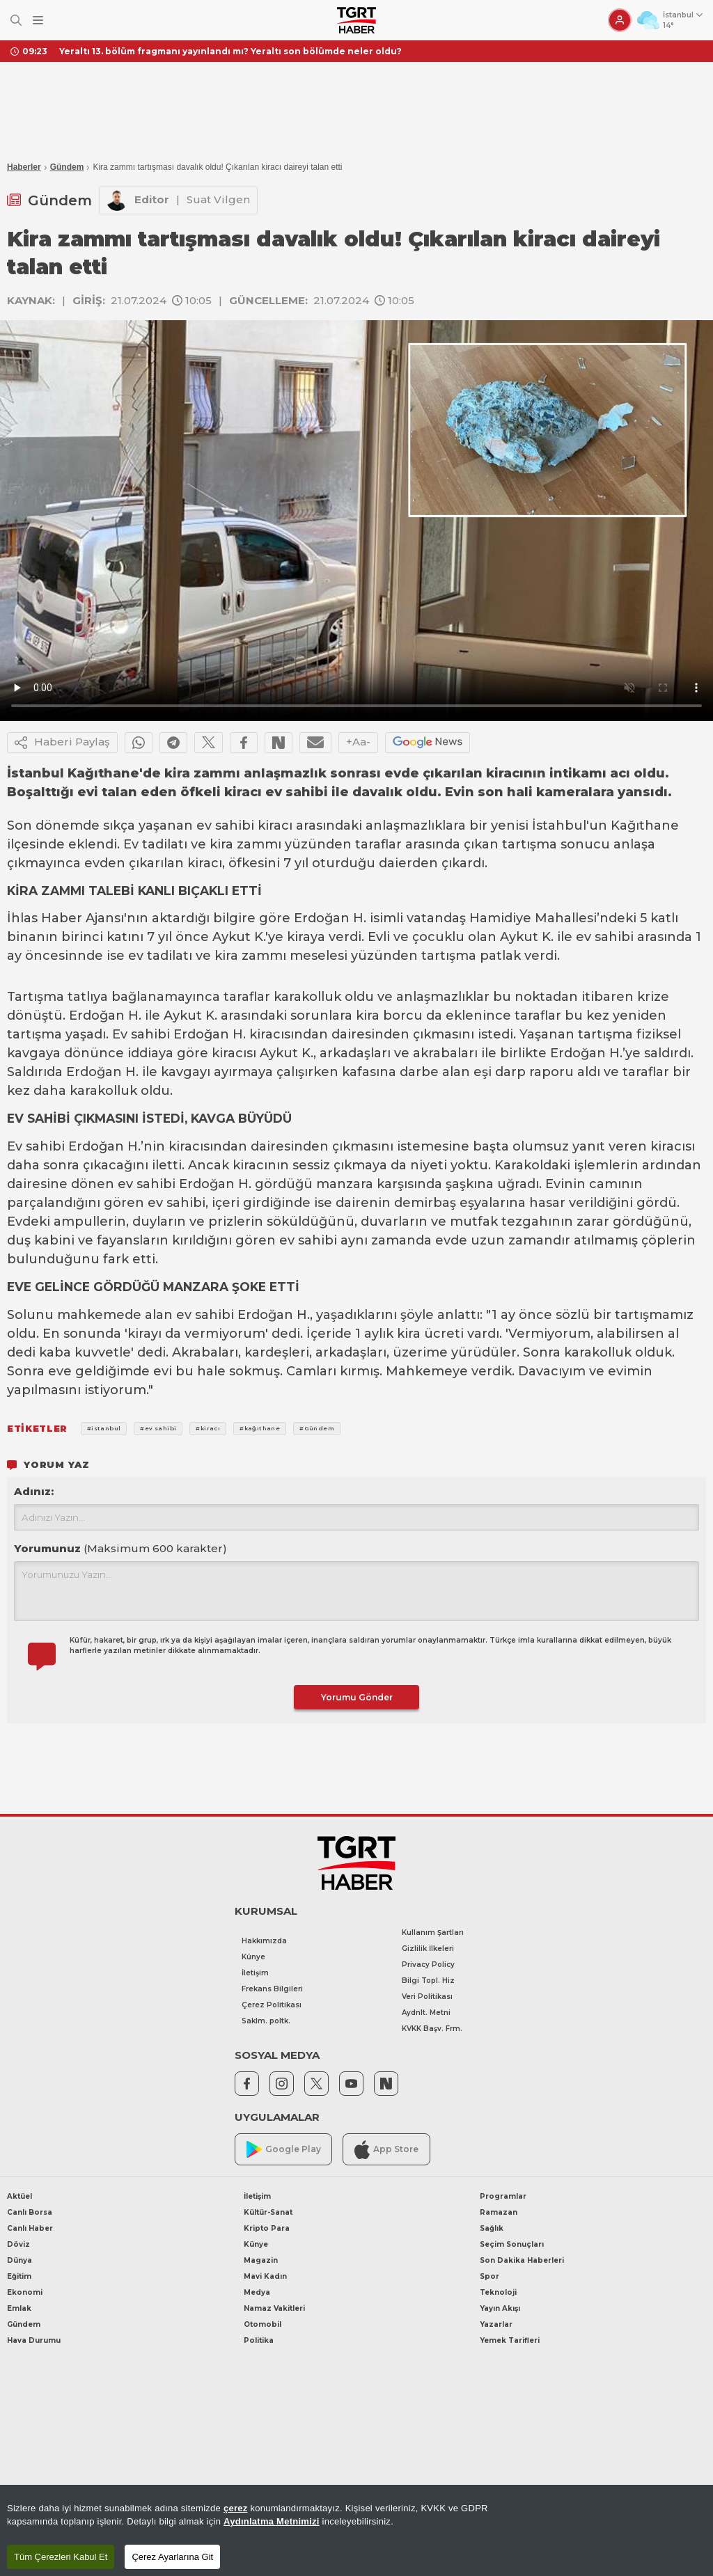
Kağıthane (645, 825)
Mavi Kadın (265, 2276)
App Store (386, 2149)
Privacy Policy (428, 1964)
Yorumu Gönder (357, 1697)
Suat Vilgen (218, 199)
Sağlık (491, 2228)
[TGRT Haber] (356, 20)
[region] (356, 2530)
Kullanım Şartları (433, 1932)
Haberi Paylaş (62, 742)
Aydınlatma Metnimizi (272, 2521)
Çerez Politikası (271, 2004)
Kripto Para (267, 2228)
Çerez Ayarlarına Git (172, 2557)
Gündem (67, 167)
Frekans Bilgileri (272, 1988)
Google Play (283, 2149)
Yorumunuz (120, 1548)
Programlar (503, 2196)
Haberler (24, 167)
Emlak (19, 2308)
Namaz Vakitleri (274, 2308)
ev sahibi (225, 825)
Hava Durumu (34, 2340)
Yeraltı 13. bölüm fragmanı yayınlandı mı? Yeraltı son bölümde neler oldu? (230, 51)
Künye (253, 1956)
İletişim (255, 1972)
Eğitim (19, 2276)
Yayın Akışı (500, 2308)
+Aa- (358, 741)
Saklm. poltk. (266, 2020)
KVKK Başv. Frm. (432, 2028)
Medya (257, 2292)
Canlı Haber (30, 2228)
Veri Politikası (427, 1996)
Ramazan (498, 2212)
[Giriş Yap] (620, 20)
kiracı (275, 825)
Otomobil (262, 2324)
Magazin (261, 2260)
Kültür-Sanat (268, 2212)
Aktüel (19, 2196)
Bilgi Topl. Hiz (428, 1980)
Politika (259, 2340)
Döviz (18, 2244)
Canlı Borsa (29, 2212)
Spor (489, 2276)
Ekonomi (24, 2292)
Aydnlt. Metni (426, 2012)
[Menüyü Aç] (38, 20)
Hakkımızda (264, 1940)
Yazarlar (496, 2324)
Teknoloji (498, 2292)
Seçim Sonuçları (512, 2244)
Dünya (19, 2260)
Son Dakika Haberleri (522, 2260)
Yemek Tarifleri (510, 2340)
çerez (236, 2508)
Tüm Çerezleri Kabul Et (60, 2557)
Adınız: (34, 1491)
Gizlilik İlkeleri (428, 1948)
